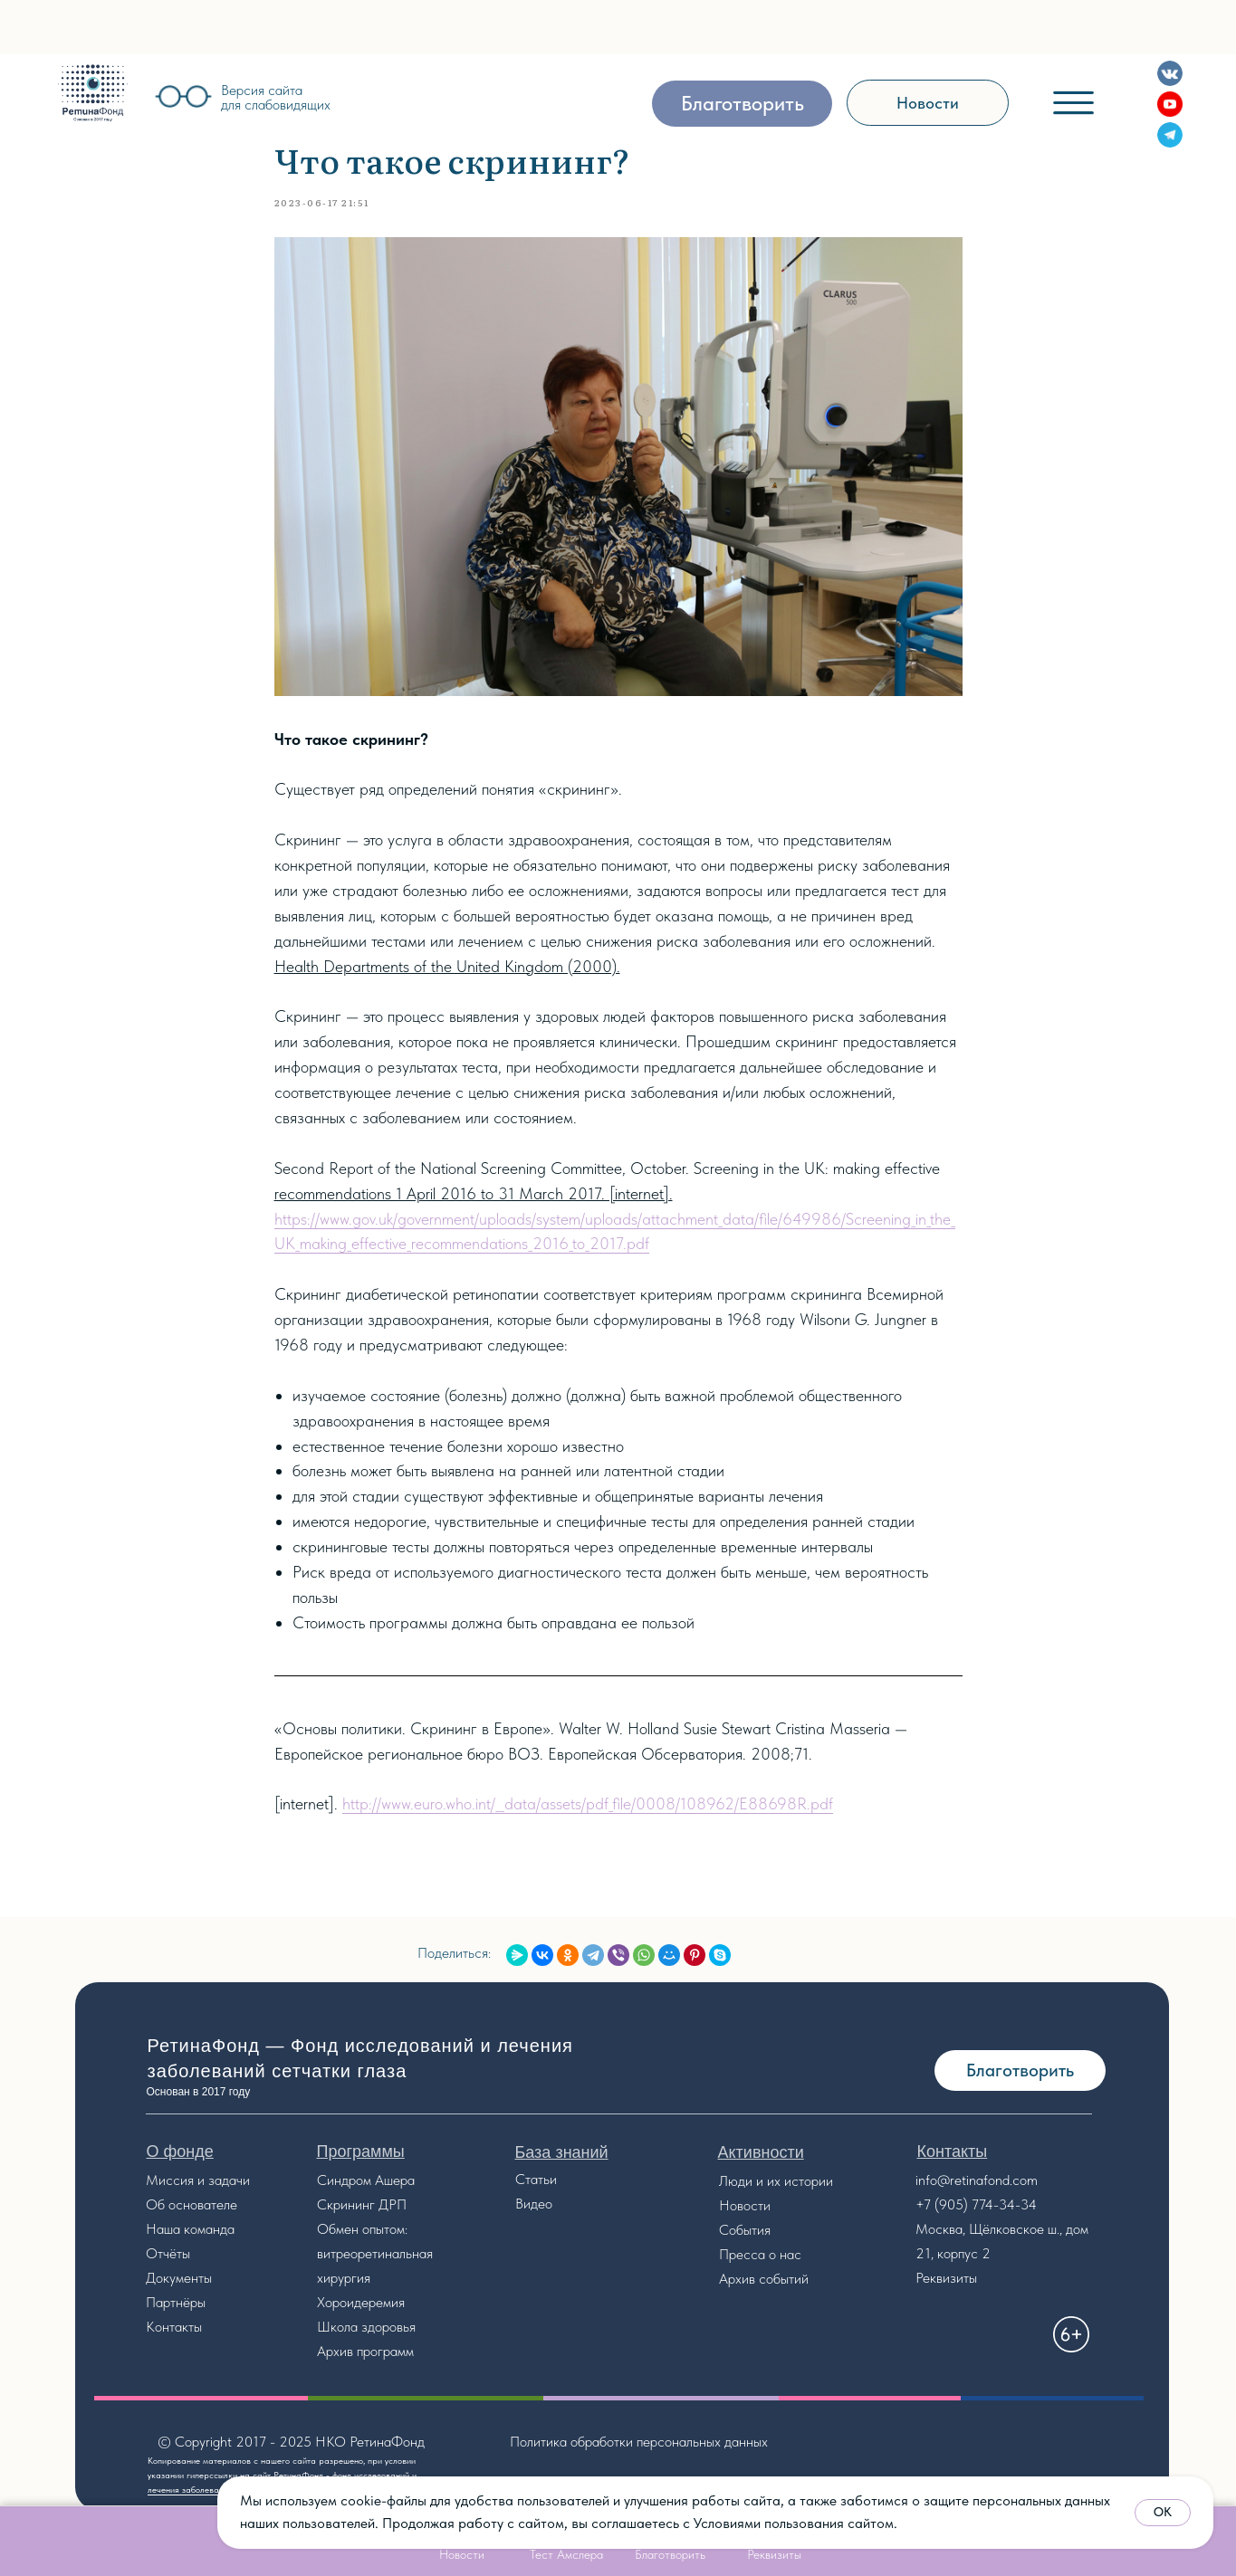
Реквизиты (946, 2277)
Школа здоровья (366, 2326)
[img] (93, 92)
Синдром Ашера (366, 2180)
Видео (533, 2203)
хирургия (343, 2277)
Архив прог (350, 2351)
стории (812, 2181)
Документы (179, 2277)
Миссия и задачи (198, 2180)
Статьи (536, 2179)
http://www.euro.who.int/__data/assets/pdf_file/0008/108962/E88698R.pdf (587, 1803)
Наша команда (190, 2228)
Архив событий (764, 2278)
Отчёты (168, 2253)
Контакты (174, 2326)
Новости (745, 2205)
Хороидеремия (361, 2302)
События (745, 2229)
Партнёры (176, 2302)
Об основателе (191, 2204)
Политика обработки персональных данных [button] (639, 2441)
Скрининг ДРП (362, 2204)
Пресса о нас (760, 2254)
